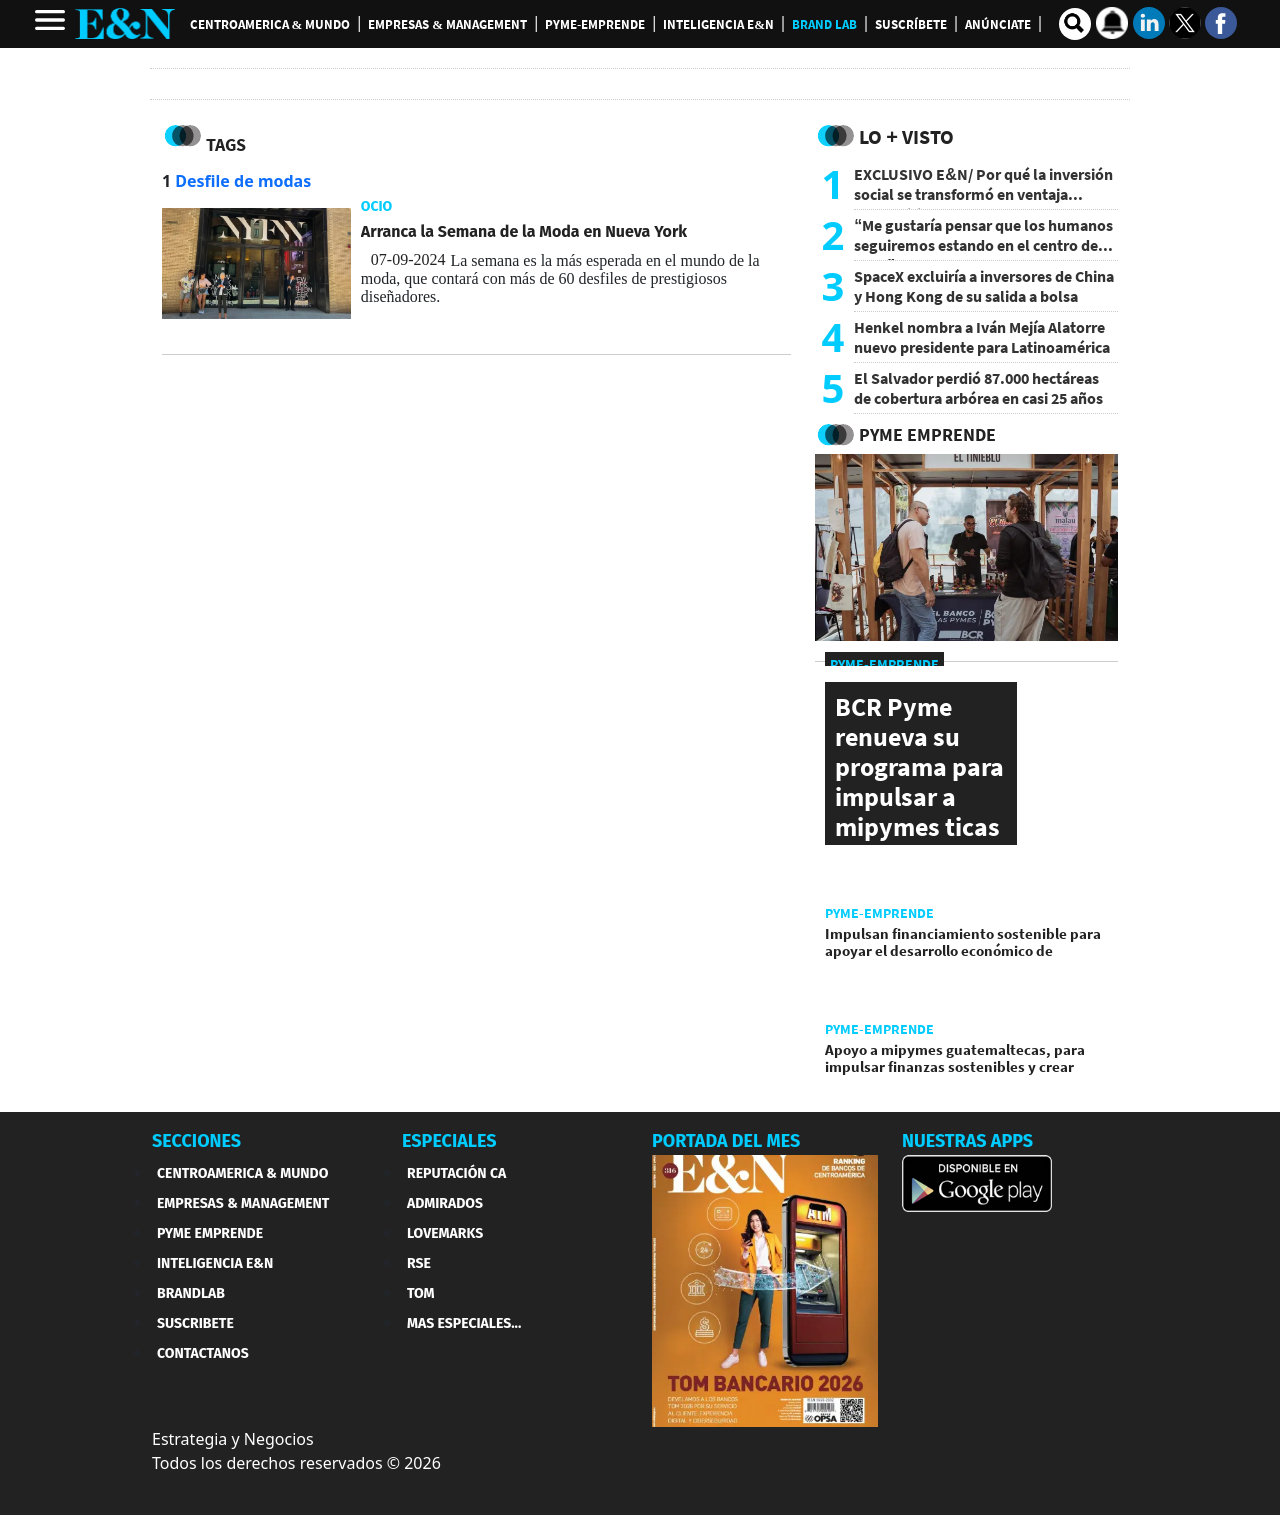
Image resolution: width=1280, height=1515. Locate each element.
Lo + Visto (906, 136)
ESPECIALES (449, 1141)
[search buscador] (1075, 24)
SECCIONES (196, 1141)
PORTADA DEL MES (726, 1141)
